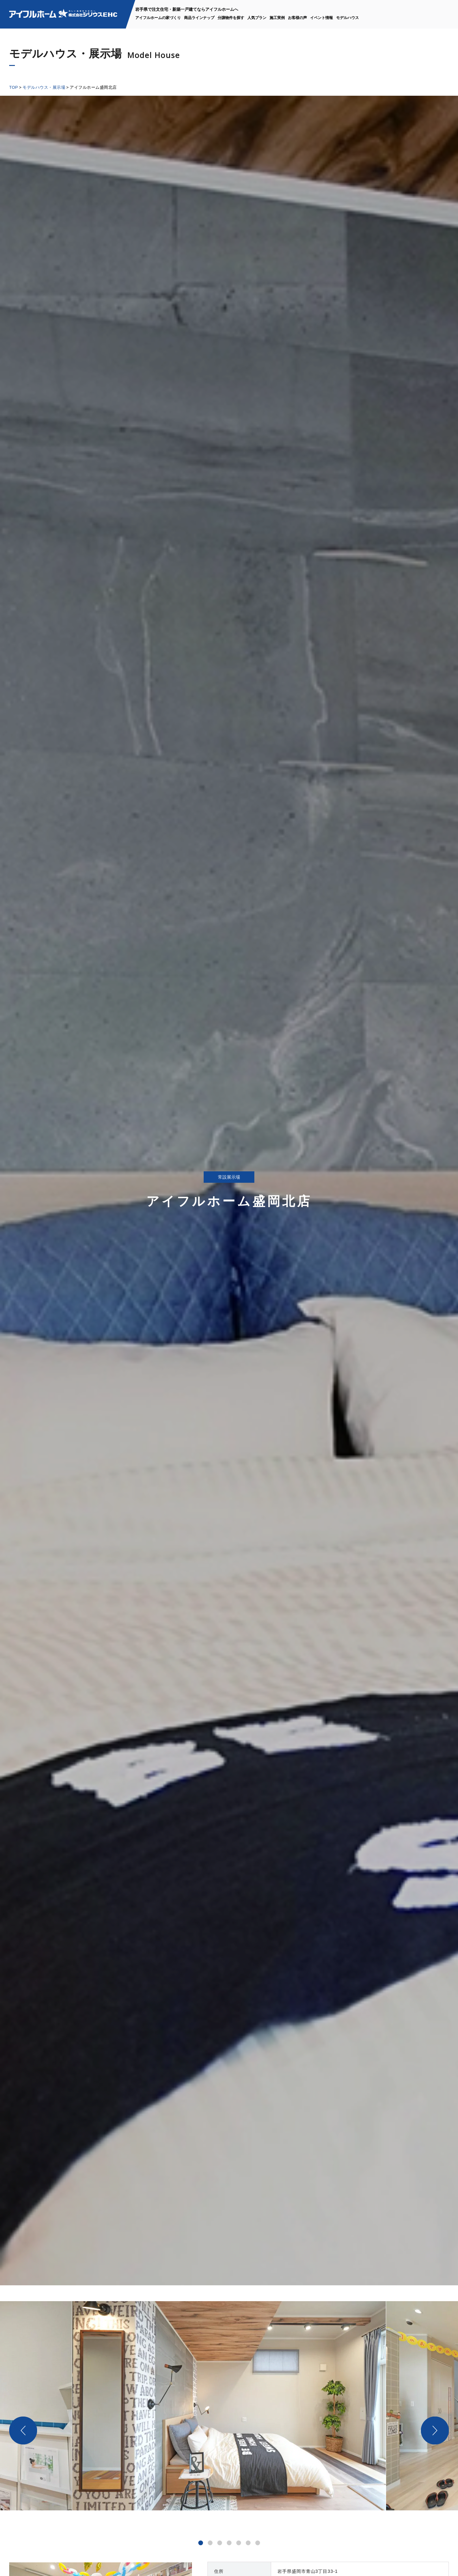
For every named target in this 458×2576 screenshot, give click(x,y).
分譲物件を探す (231, 18)
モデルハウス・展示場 (43, 87)
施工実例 (277, 18)
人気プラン (256, 18)
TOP (13, 87)
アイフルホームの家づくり (158, 18)
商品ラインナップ (199, 18)
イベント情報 (321, 18)
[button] (200, 2542)
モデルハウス (347, 18)
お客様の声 (297, 18)
